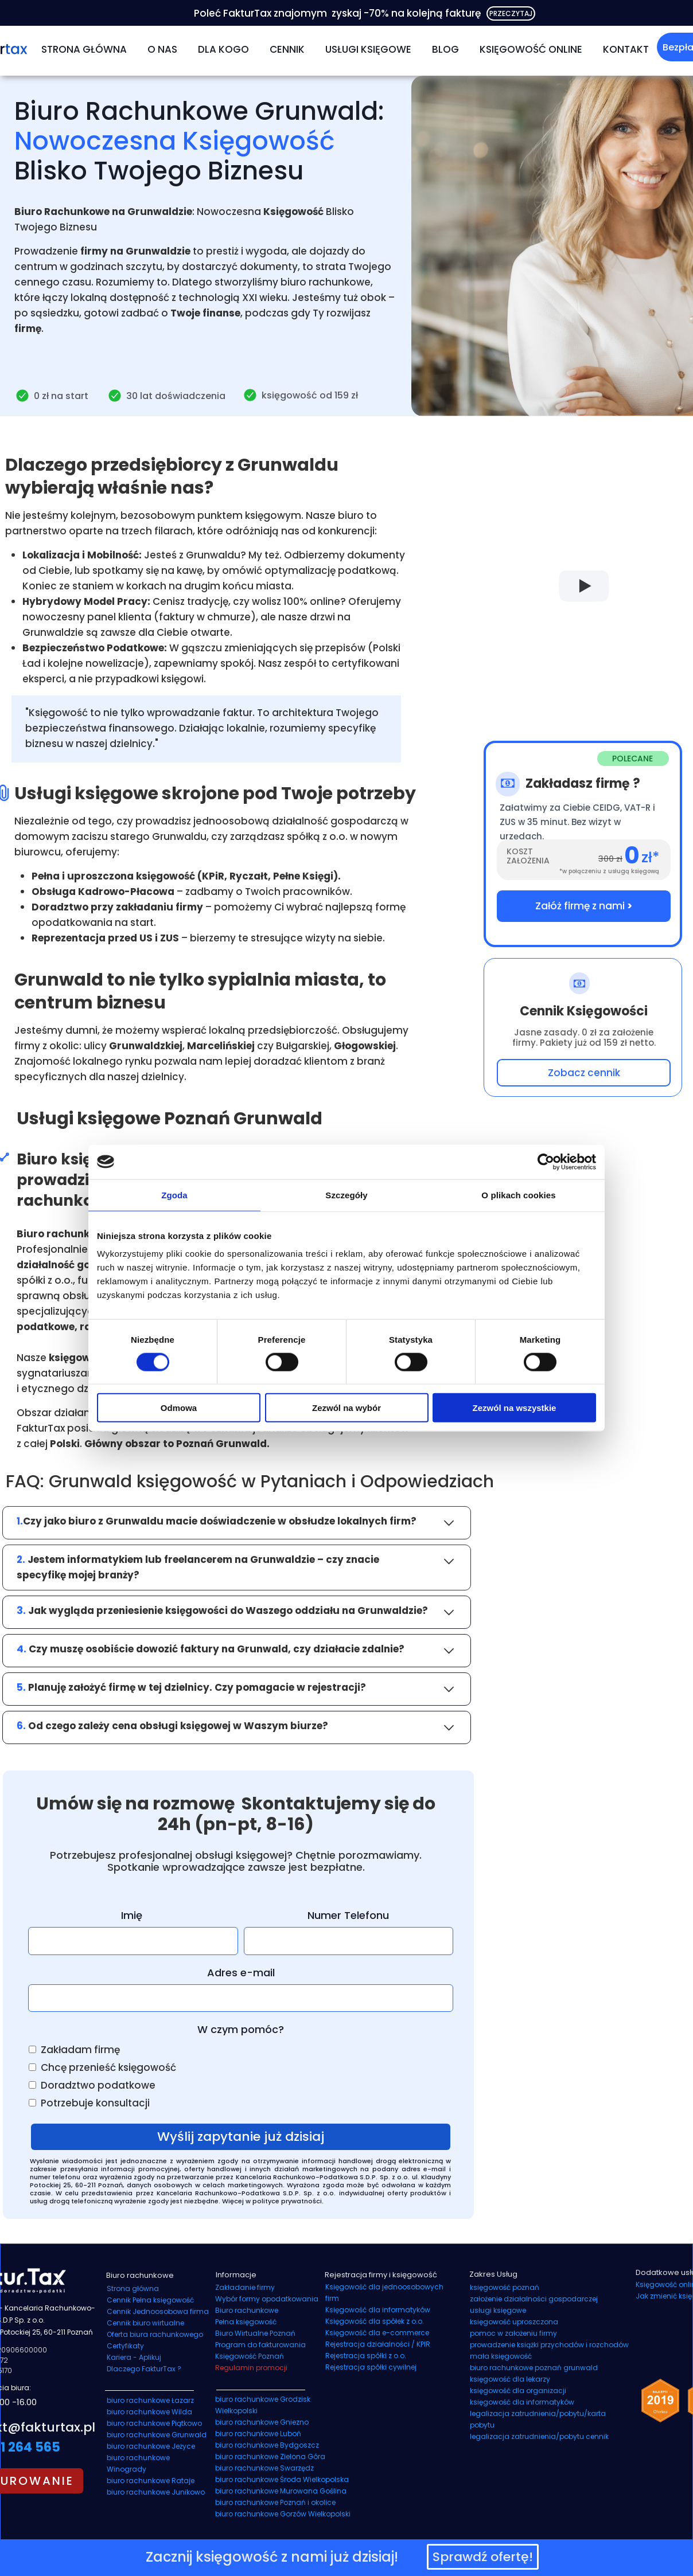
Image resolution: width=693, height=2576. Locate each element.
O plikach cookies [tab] (518, 1194)
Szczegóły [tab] (346, 1194)
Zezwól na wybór (346, 1408)
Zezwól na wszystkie (514, 1408)
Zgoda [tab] (174, 1194)
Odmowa (179, 1408)
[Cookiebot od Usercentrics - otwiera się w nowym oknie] (546, 1161)
